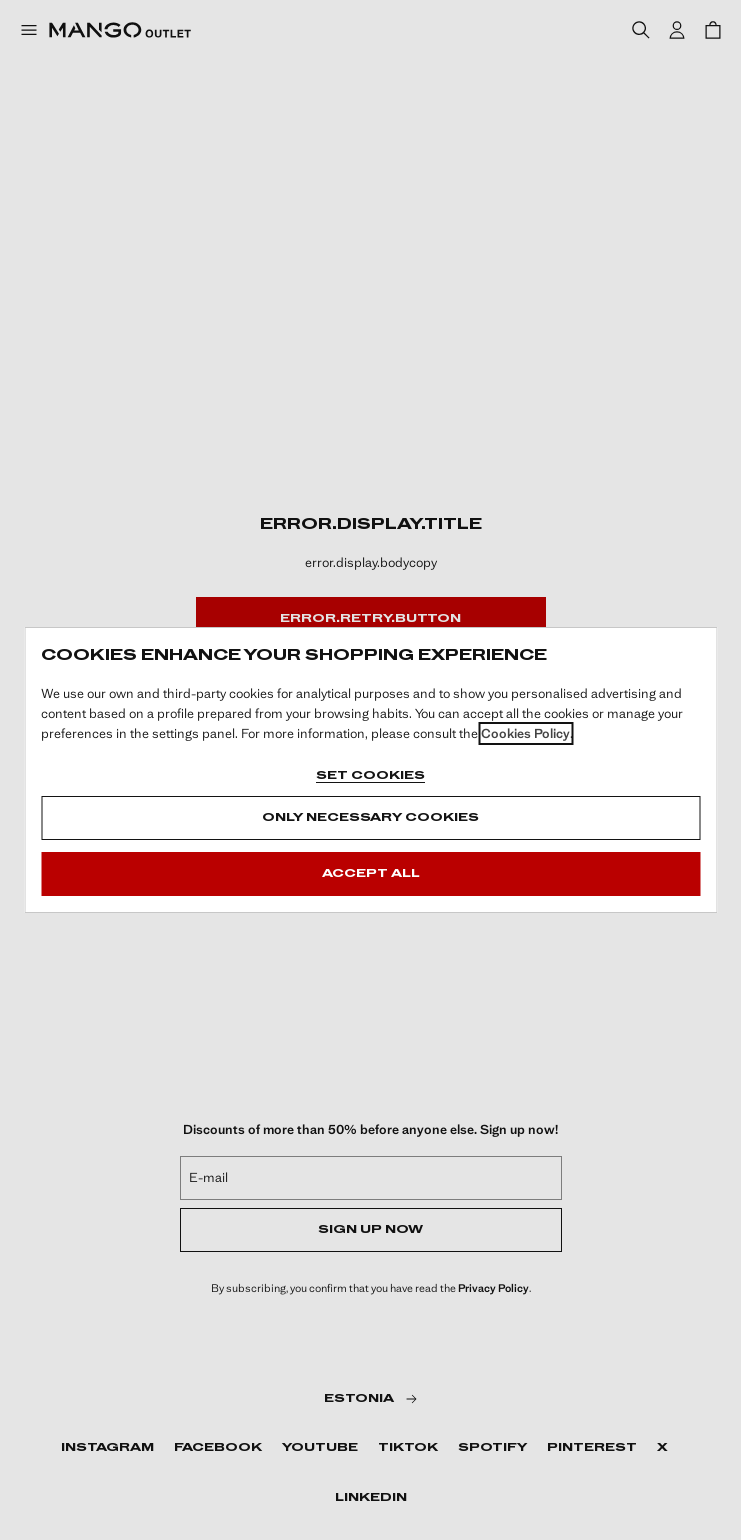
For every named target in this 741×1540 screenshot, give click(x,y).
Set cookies (370, 776)
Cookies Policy (525, 733)
